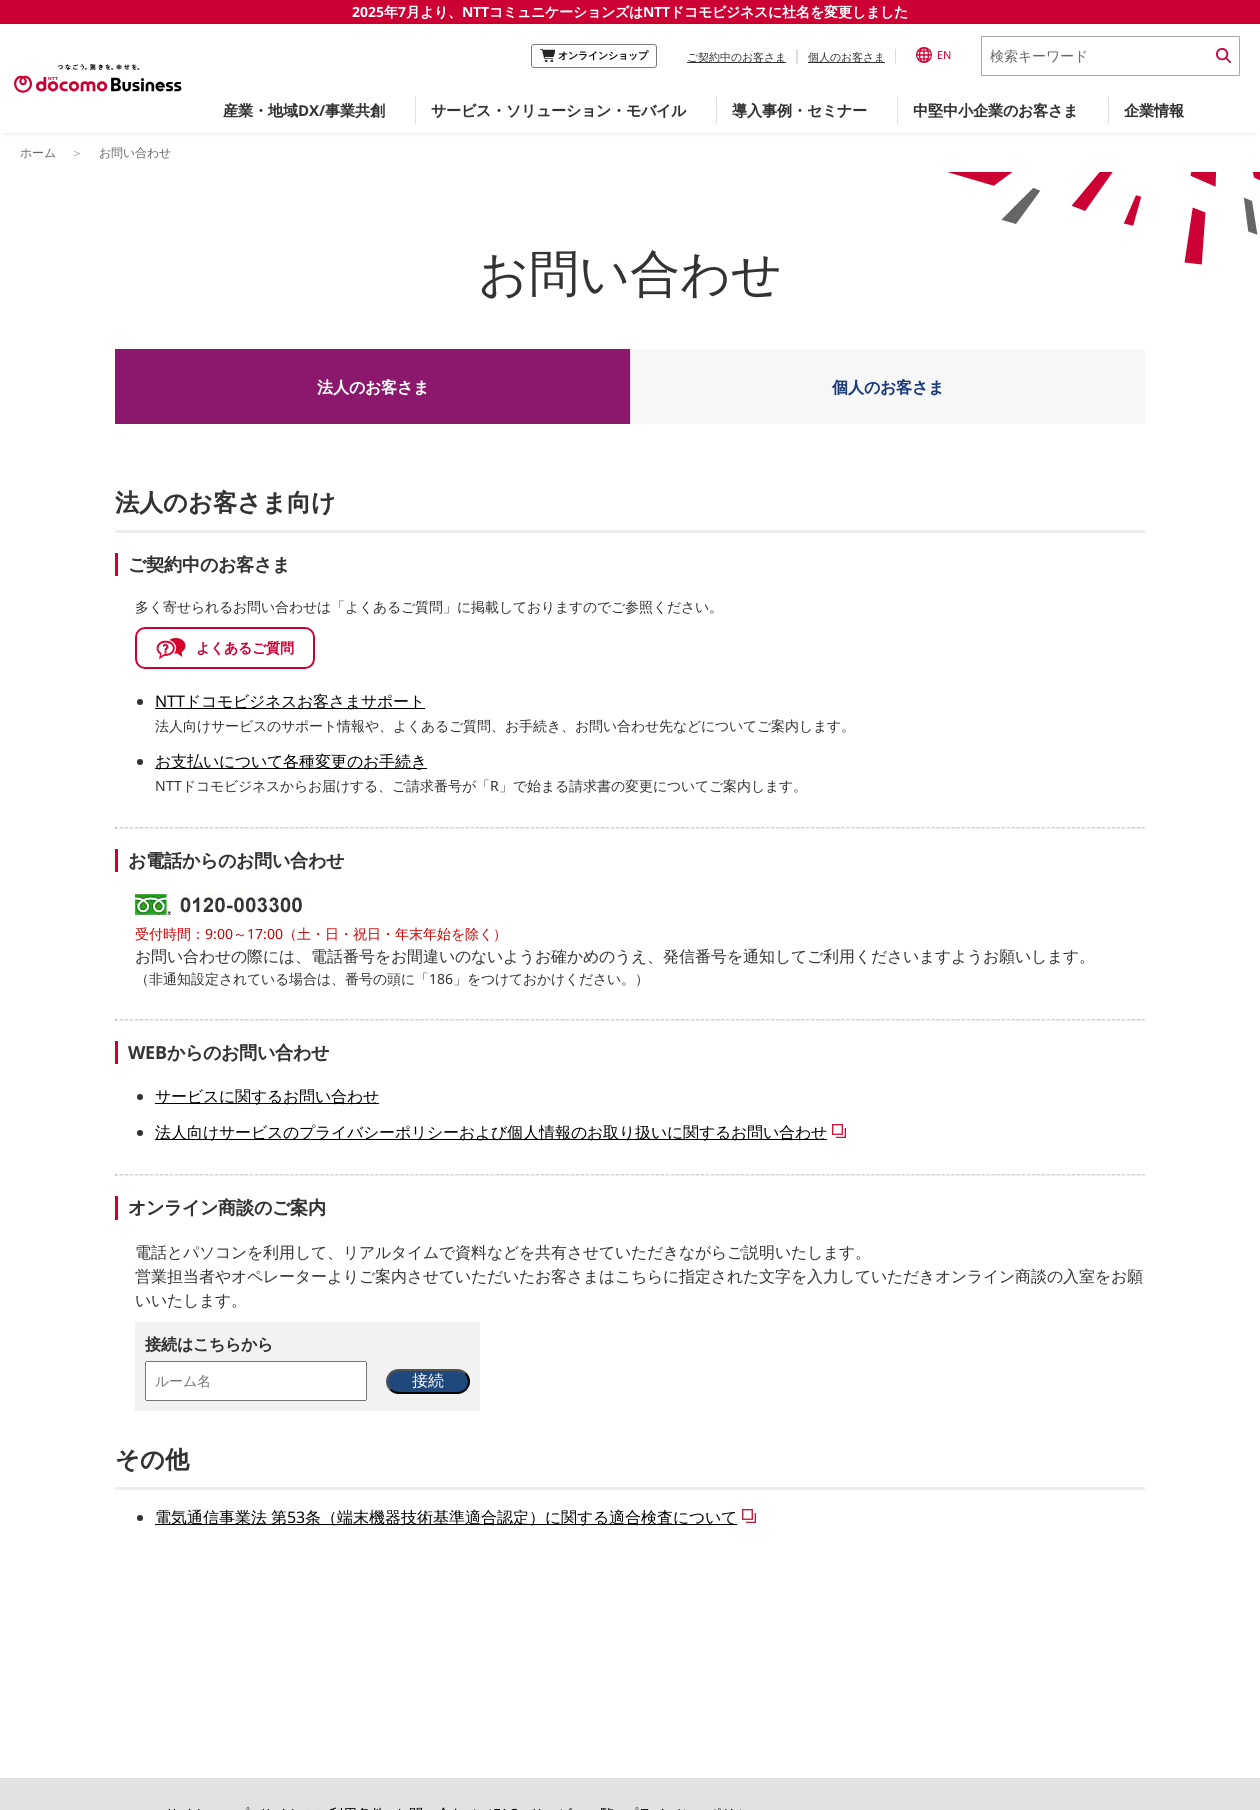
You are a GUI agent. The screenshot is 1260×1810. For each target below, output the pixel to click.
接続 (428, 1380)
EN (933, 55)
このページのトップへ (618, 1720)
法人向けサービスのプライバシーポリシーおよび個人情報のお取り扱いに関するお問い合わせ (491, 1132)
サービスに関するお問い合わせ (267, 1096)
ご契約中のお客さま (736, 56)
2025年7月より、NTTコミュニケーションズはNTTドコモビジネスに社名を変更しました (630, 11)
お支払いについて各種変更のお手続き (291, 761)
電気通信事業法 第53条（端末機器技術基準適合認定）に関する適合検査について (446, 1517)
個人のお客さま (846, 56)
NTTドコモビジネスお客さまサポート (290, 701)
